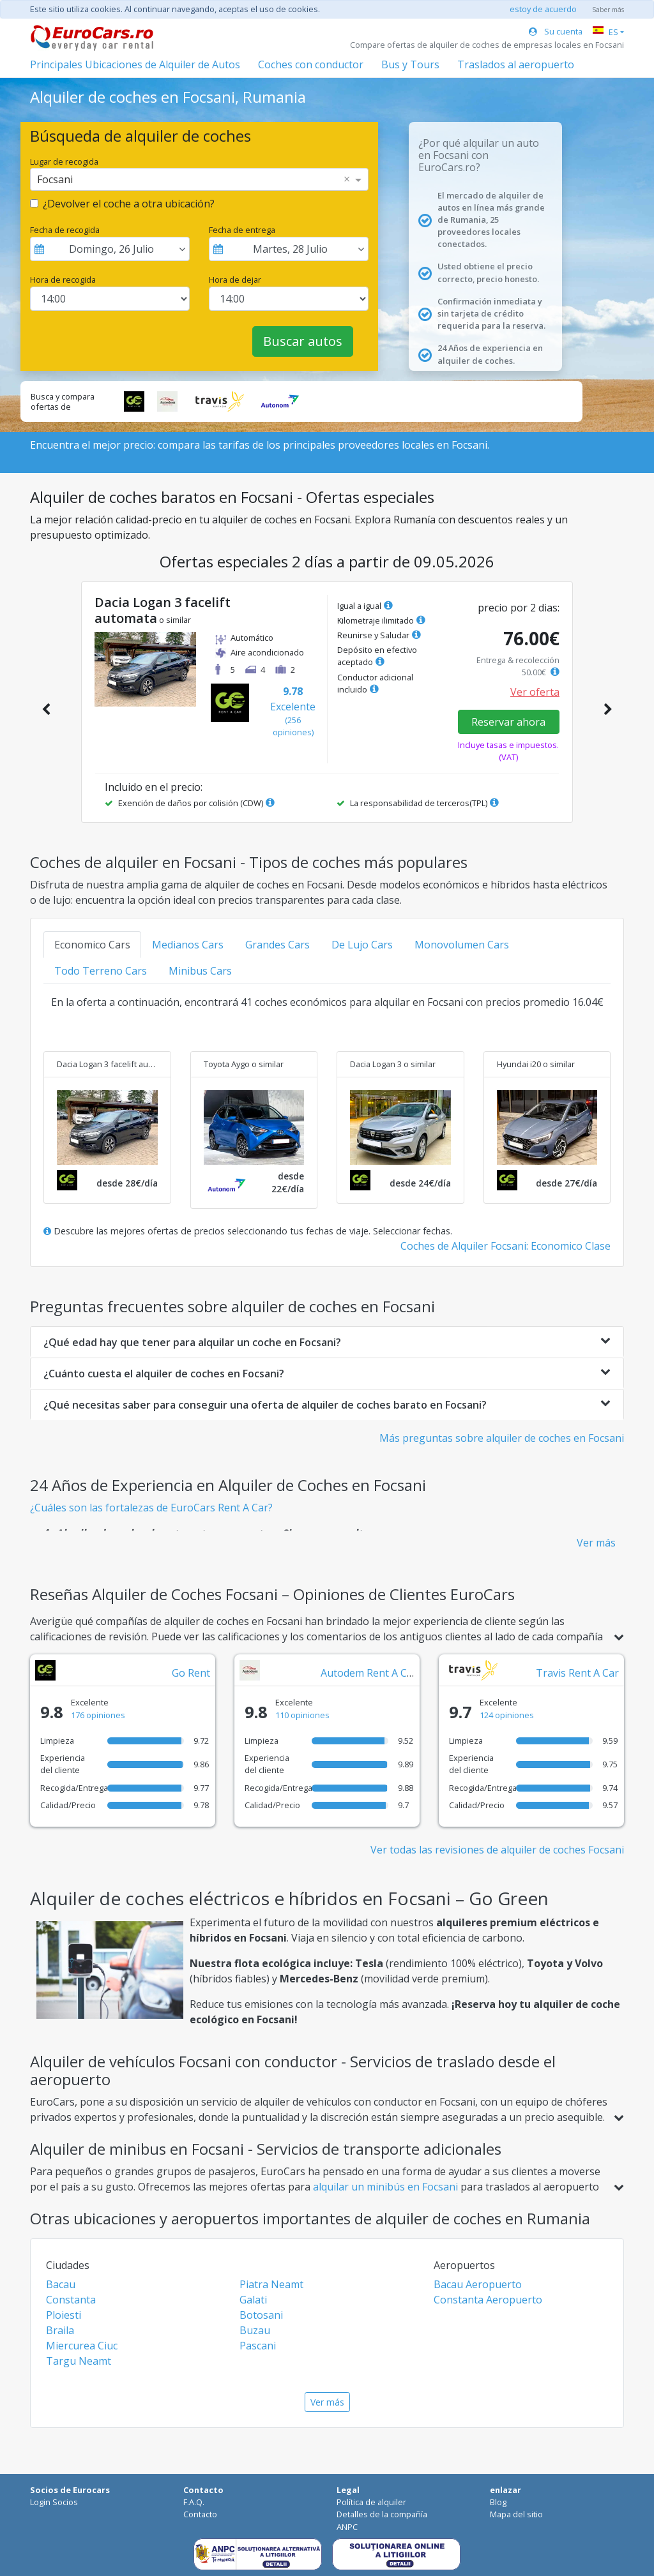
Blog (498, 2502)
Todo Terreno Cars (100, 971)
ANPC (347, 2527)
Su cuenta (555, 31)
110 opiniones (302, 1715)
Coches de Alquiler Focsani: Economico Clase (505, 1246)
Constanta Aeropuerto (488, 2300)
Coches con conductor (310, 64)
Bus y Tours (410, 64)
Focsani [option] (55, 179)
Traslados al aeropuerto (515, 64)
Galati (253, 2300)
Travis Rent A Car (577, 1673)
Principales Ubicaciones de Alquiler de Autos (135, 64)
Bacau (60, 2284)
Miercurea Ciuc (82, 2346)
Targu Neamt (78, 2361)
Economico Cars (92, 945)
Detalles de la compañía (382, 2514)
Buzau (255, 2330)
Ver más (596, 1543)
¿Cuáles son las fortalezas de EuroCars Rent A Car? (151, 1508)
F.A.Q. (193, 2502)
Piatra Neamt (271, 2284)
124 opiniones (507, 1715)
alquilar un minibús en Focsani (386, 2187)
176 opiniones (98, 1715)
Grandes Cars (277, 945)
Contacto (200, 2514)
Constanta (71, 2300)
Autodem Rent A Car (369, 1673)
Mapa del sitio (516, 2514)
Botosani (261, 2315)
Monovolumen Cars (461, 945)
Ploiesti (63, 2315)
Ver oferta (534, 692)
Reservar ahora (508, 722)
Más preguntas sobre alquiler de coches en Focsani (501, 1438)
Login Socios (54, 2502)
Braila (60, 2330)
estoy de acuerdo (543, 9)
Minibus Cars (200, 971)
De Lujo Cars (362, 945)
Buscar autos (302, 341)
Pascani (258, 2346)
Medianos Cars (188, 945)
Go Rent (191, 1673)
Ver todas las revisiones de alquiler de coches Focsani (497, 1850)
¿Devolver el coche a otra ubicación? (129, 204)
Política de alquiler (371, 2502)
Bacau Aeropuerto (478, 2284)
